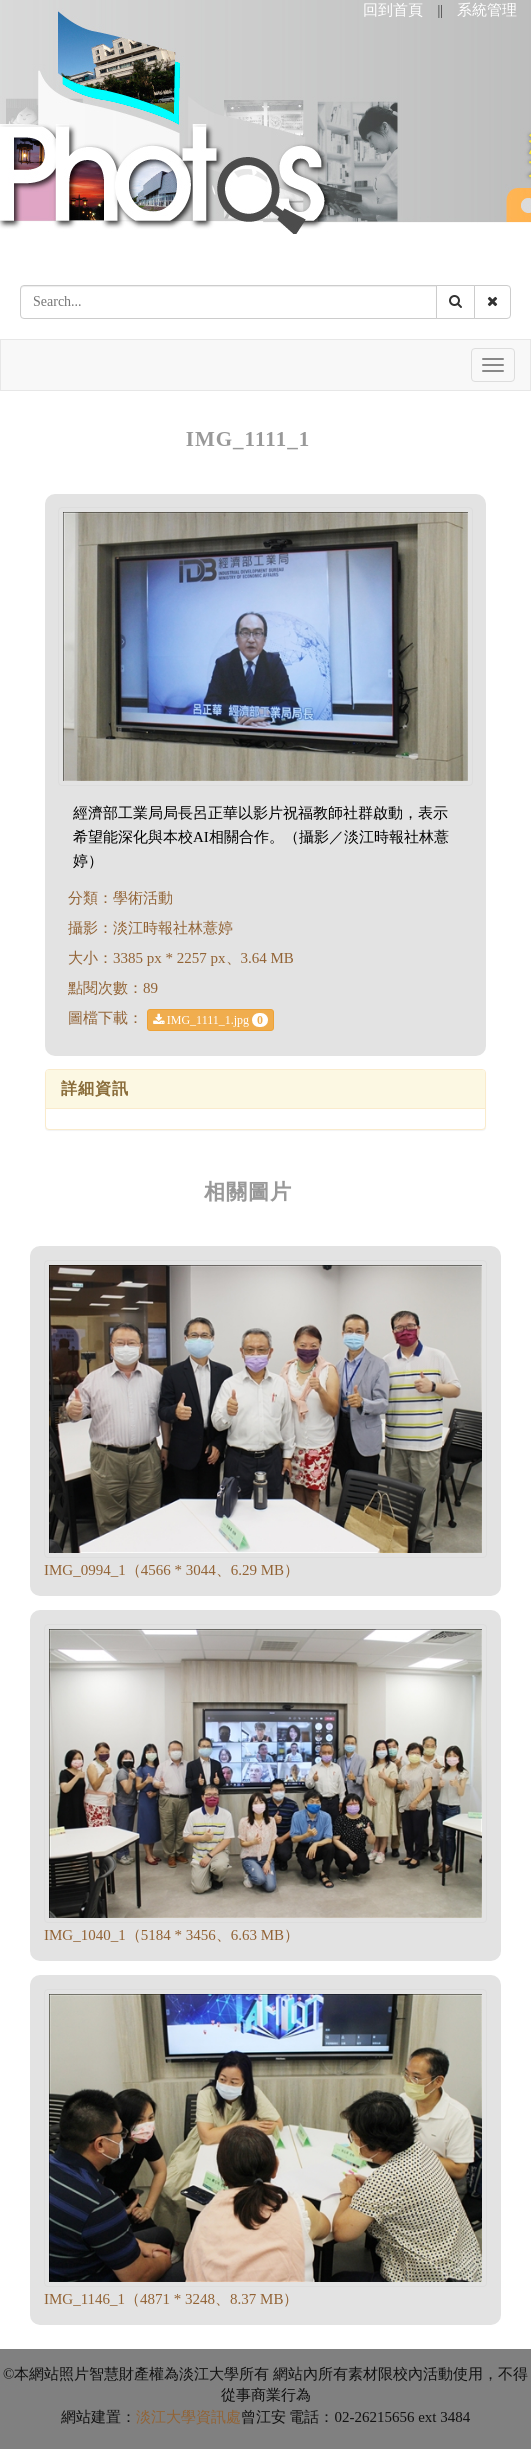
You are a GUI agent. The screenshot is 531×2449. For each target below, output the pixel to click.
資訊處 (218, 2417)
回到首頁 (393, 10)
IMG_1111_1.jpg (210, 1020)
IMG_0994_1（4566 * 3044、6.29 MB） (171, 1570)
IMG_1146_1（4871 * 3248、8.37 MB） (171, 2299)
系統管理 (487, 10)
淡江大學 (166, 2417)
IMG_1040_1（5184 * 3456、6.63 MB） (171, 1935)
